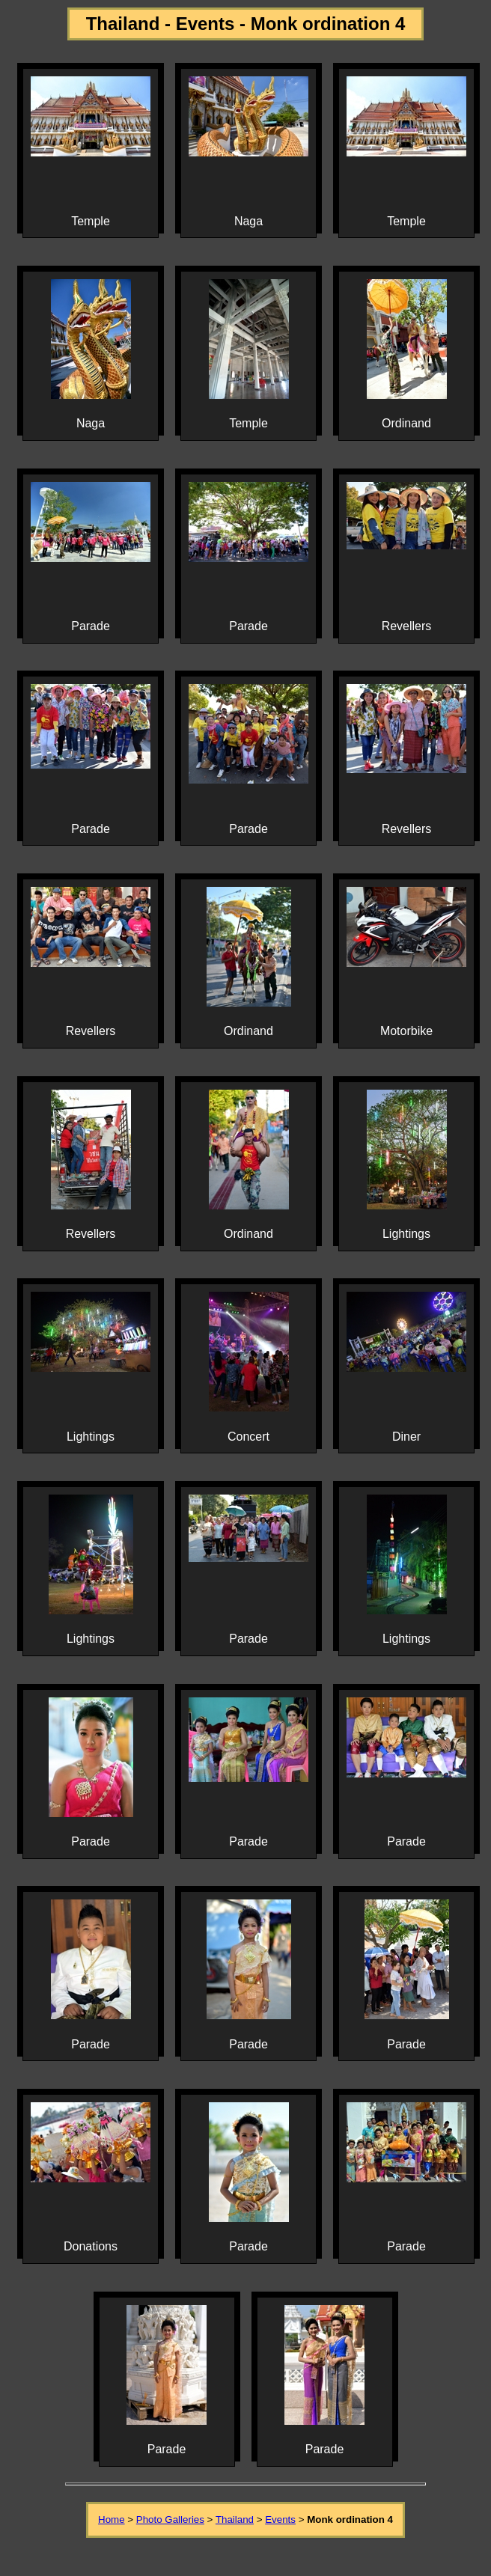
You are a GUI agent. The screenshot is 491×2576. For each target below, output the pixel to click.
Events (280, 2519)
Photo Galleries (170, 2519)
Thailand (235, 2519)
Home (111, 2519)
